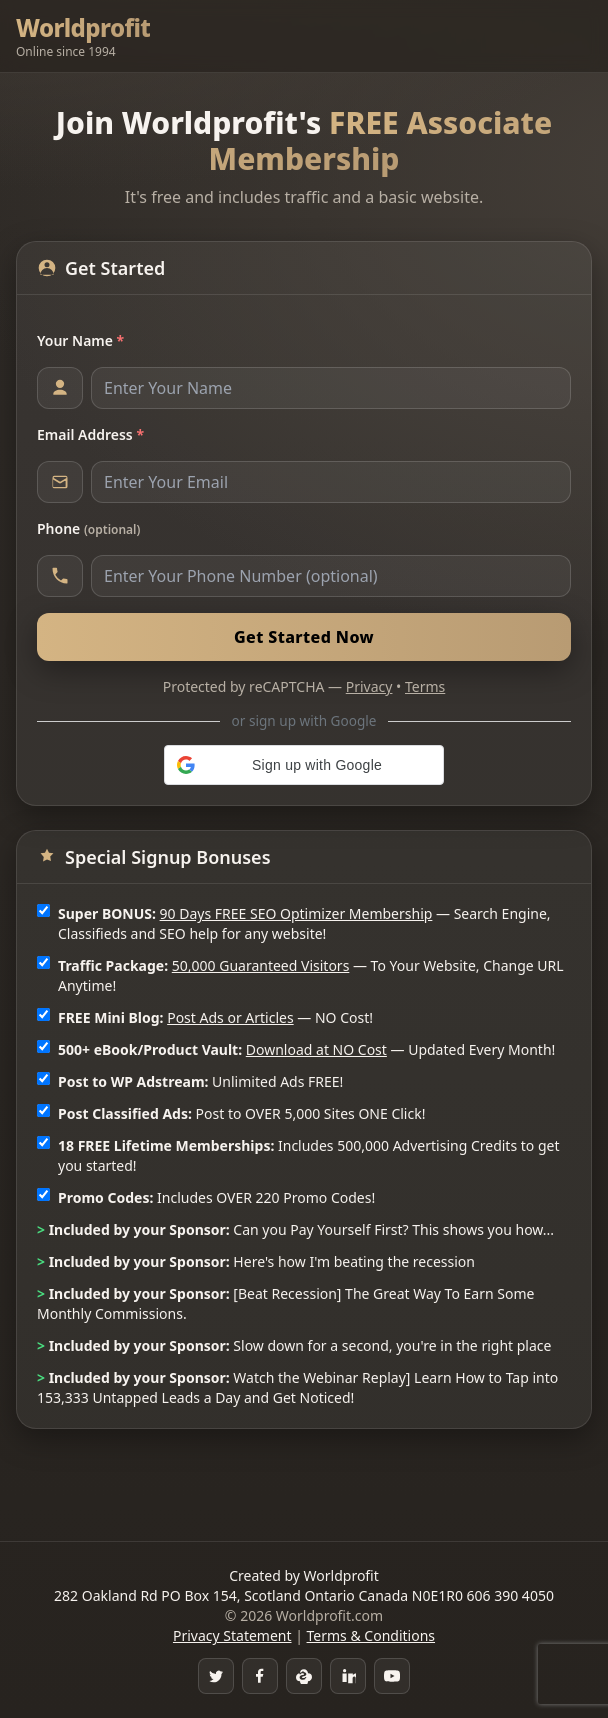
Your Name (80, 340)
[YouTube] (392, 1676)
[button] (304, 765)
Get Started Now (304, 637)
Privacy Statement (232, 1635)
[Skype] (304, 1676)
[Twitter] (216, 1676)
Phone (88, 528)
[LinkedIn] (348, 1676)
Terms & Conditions (371, 1635)
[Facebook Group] (260, 1676)
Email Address (90, 434)
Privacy (369, 686)
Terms (425, 686)
